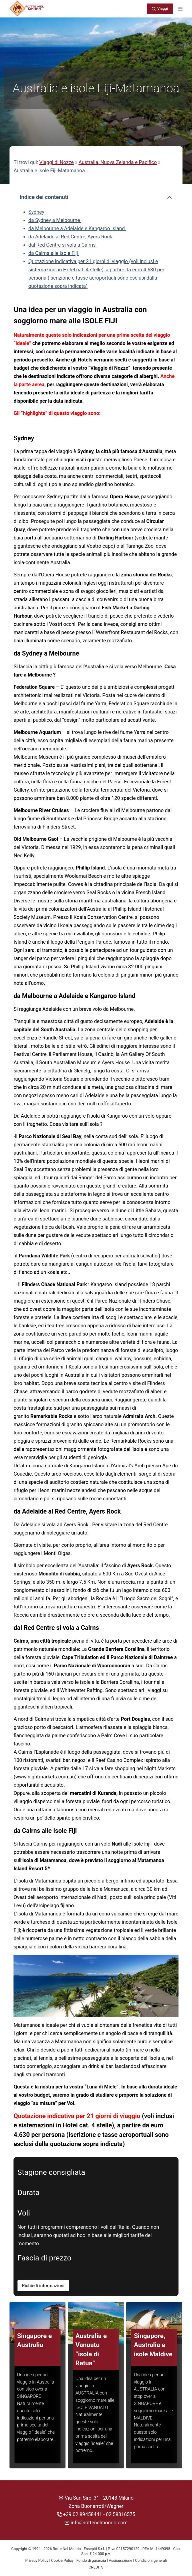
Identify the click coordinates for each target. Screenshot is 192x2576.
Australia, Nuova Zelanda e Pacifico (117, 162)
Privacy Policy (36, 2560)
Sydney (36, 212)
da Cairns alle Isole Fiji (53, 253)
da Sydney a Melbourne (54, 220)
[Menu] (180, 8)
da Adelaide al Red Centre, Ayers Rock (70, 237)
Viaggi (160, 8)
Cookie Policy (62, 2560)
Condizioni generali (151, 2560)
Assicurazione (120, 2560)
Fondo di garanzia (91, 2560)
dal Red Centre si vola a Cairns (62, 245)
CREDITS (96, 2567)
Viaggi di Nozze (56, 162)
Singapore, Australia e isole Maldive (153, 2351)
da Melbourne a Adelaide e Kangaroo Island (77, 228)
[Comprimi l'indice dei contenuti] (169, 197)
